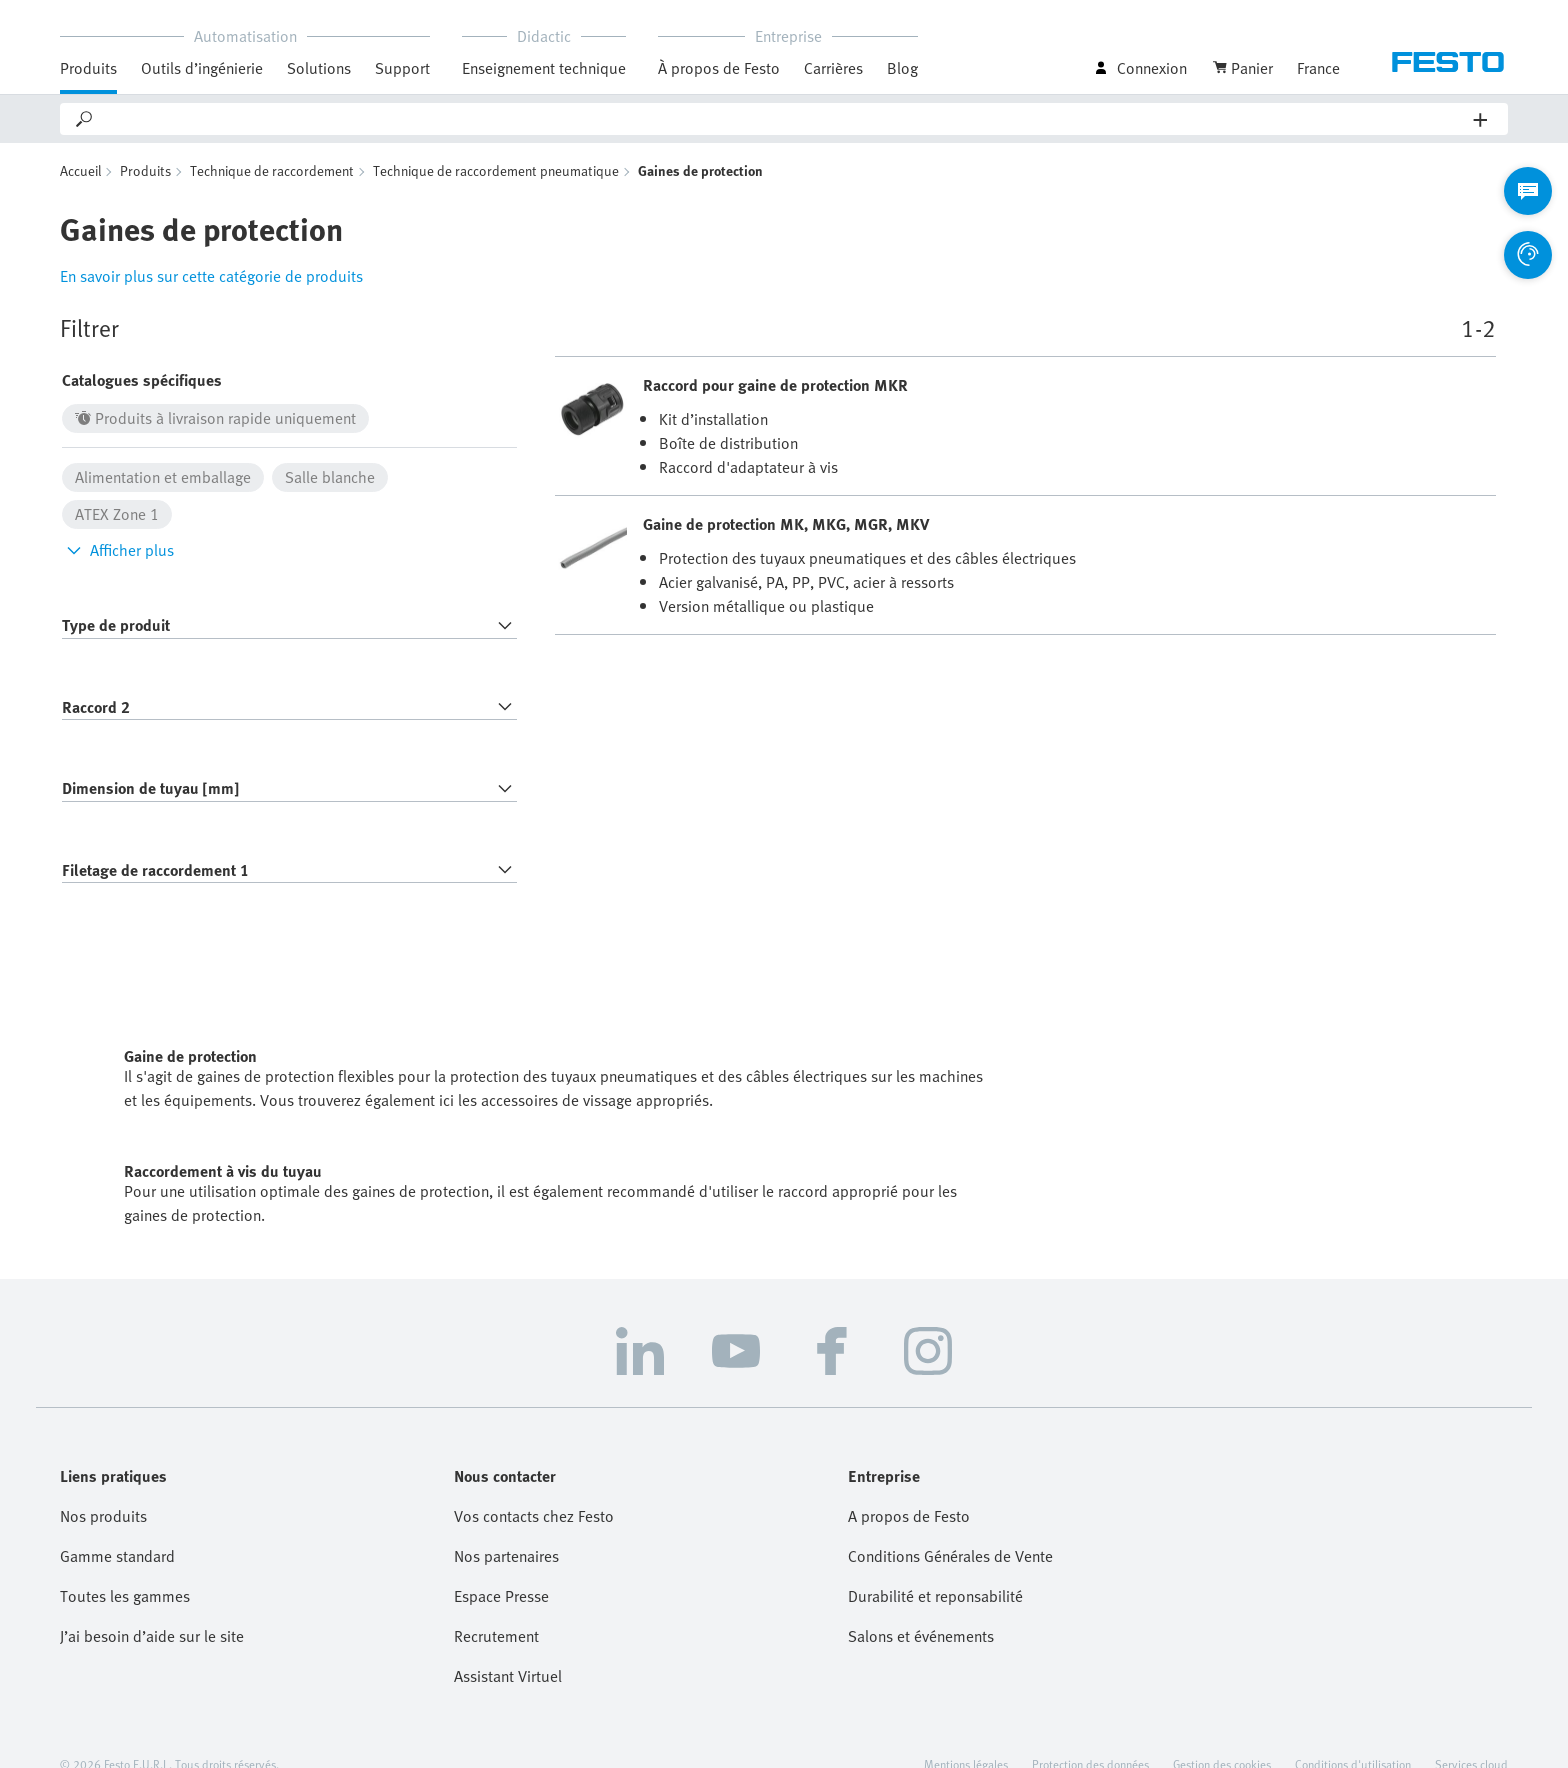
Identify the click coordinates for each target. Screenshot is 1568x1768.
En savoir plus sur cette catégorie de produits (211, 276)
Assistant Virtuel (508, 1676)
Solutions (319, 68)
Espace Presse (501, 1596)
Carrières (833, 68)
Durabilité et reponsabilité (935, 1596)
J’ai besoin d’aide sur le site (152, 1636)
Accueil (80, 170)
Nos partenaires (506, 1556)
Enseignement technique (544, 68)
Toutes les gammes (125, 1596)
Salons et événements (921, 1636)
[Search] (784, 119)
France (1318, 68)
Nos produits (103, 1516)
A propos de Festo (909, 1516)
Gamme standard (117, 1556)
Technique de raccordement (272, 170)
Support (402, 68)
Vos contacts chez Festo (534, 1516)
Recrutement (496, 1636)
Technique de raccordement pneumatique (496, 170)
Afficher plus (118, 550)
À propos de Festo (719, 68)
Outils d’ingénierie (202, 68)
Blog (902, 68)
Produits (88, 68)
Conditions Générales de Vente (950, 1556)
